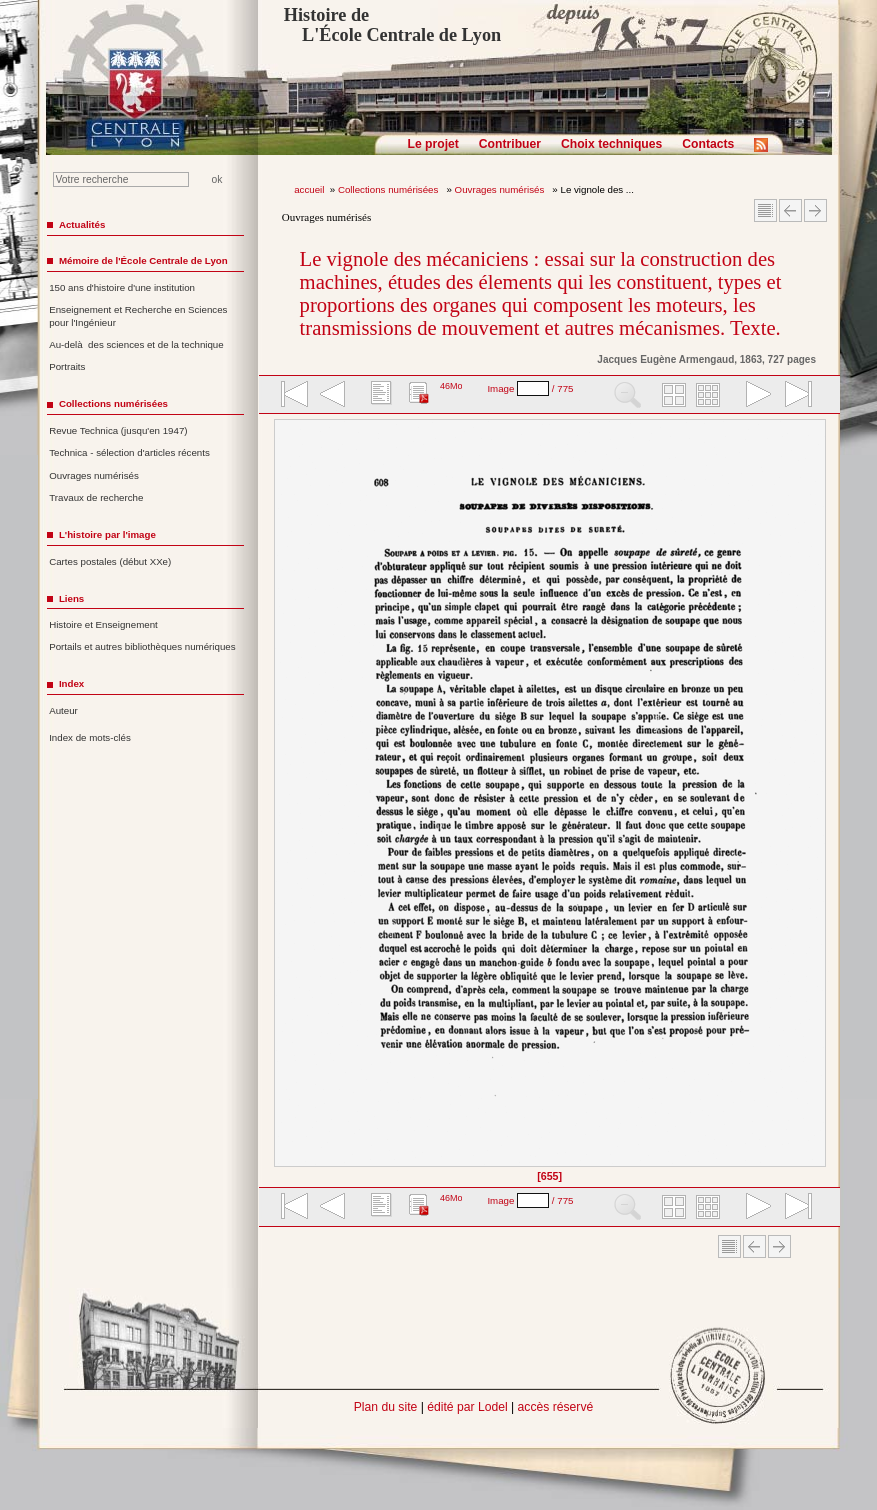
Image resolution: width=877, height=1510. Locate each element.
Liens (71, 598)
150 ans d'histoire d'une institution (122, 287)
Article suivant (815, 210)
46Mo (451, 386)
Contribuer (510, 144)
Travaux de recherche (96, 497)
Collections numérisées (389, 189)
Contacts (708, 144)
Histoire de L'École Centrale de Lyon (392, 25)
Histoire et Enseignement (103, 624)
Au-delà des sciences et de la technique (136, 344)
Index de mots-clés (90, 737)
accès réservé (556, 1407)
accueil (309, 189)
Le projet (433, 144)
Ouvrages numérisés (501, 189)
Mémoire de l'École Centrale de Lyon (143, 260)
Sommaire (765, 210)
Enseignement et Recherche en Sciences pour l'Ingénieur (138, 316)
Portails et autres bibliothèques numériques (142, 646)
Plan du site (386, 1407)
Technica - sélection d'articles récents (129, 452)
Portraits (67, 366)
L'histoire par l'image (107, 534)
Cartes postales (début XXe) (110, 561)
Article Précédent (790, 210)
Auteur (63, 710)
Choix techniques (611, 144)
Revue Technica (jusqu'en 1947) (118, 430)
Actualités (82, 224)
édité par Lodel (467, 1407)
